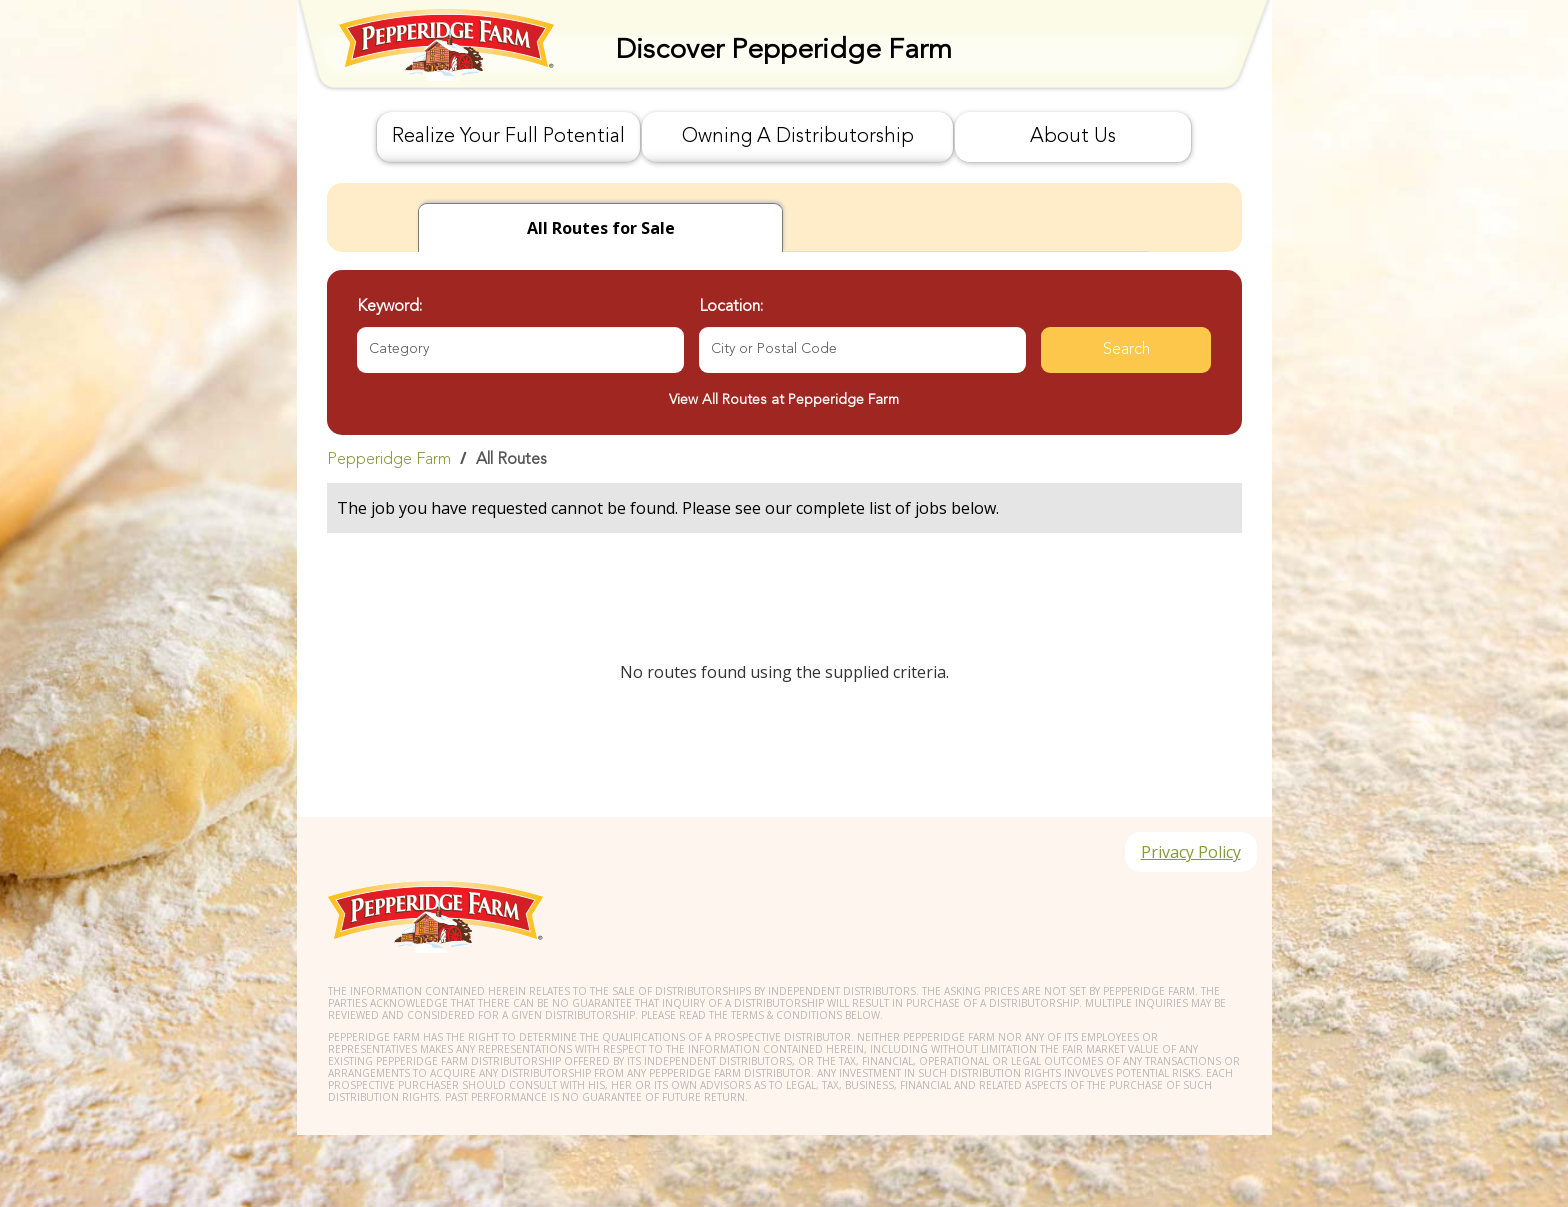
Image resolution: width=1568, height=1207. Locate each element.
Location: (731, 307)
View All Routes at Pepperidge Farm (784, 400)
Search (1126, 350)
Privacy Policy (1191, 852)
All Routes (511, 460)
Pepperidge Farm (389, 460)
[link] (784, 459)
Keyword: (389, 307)
